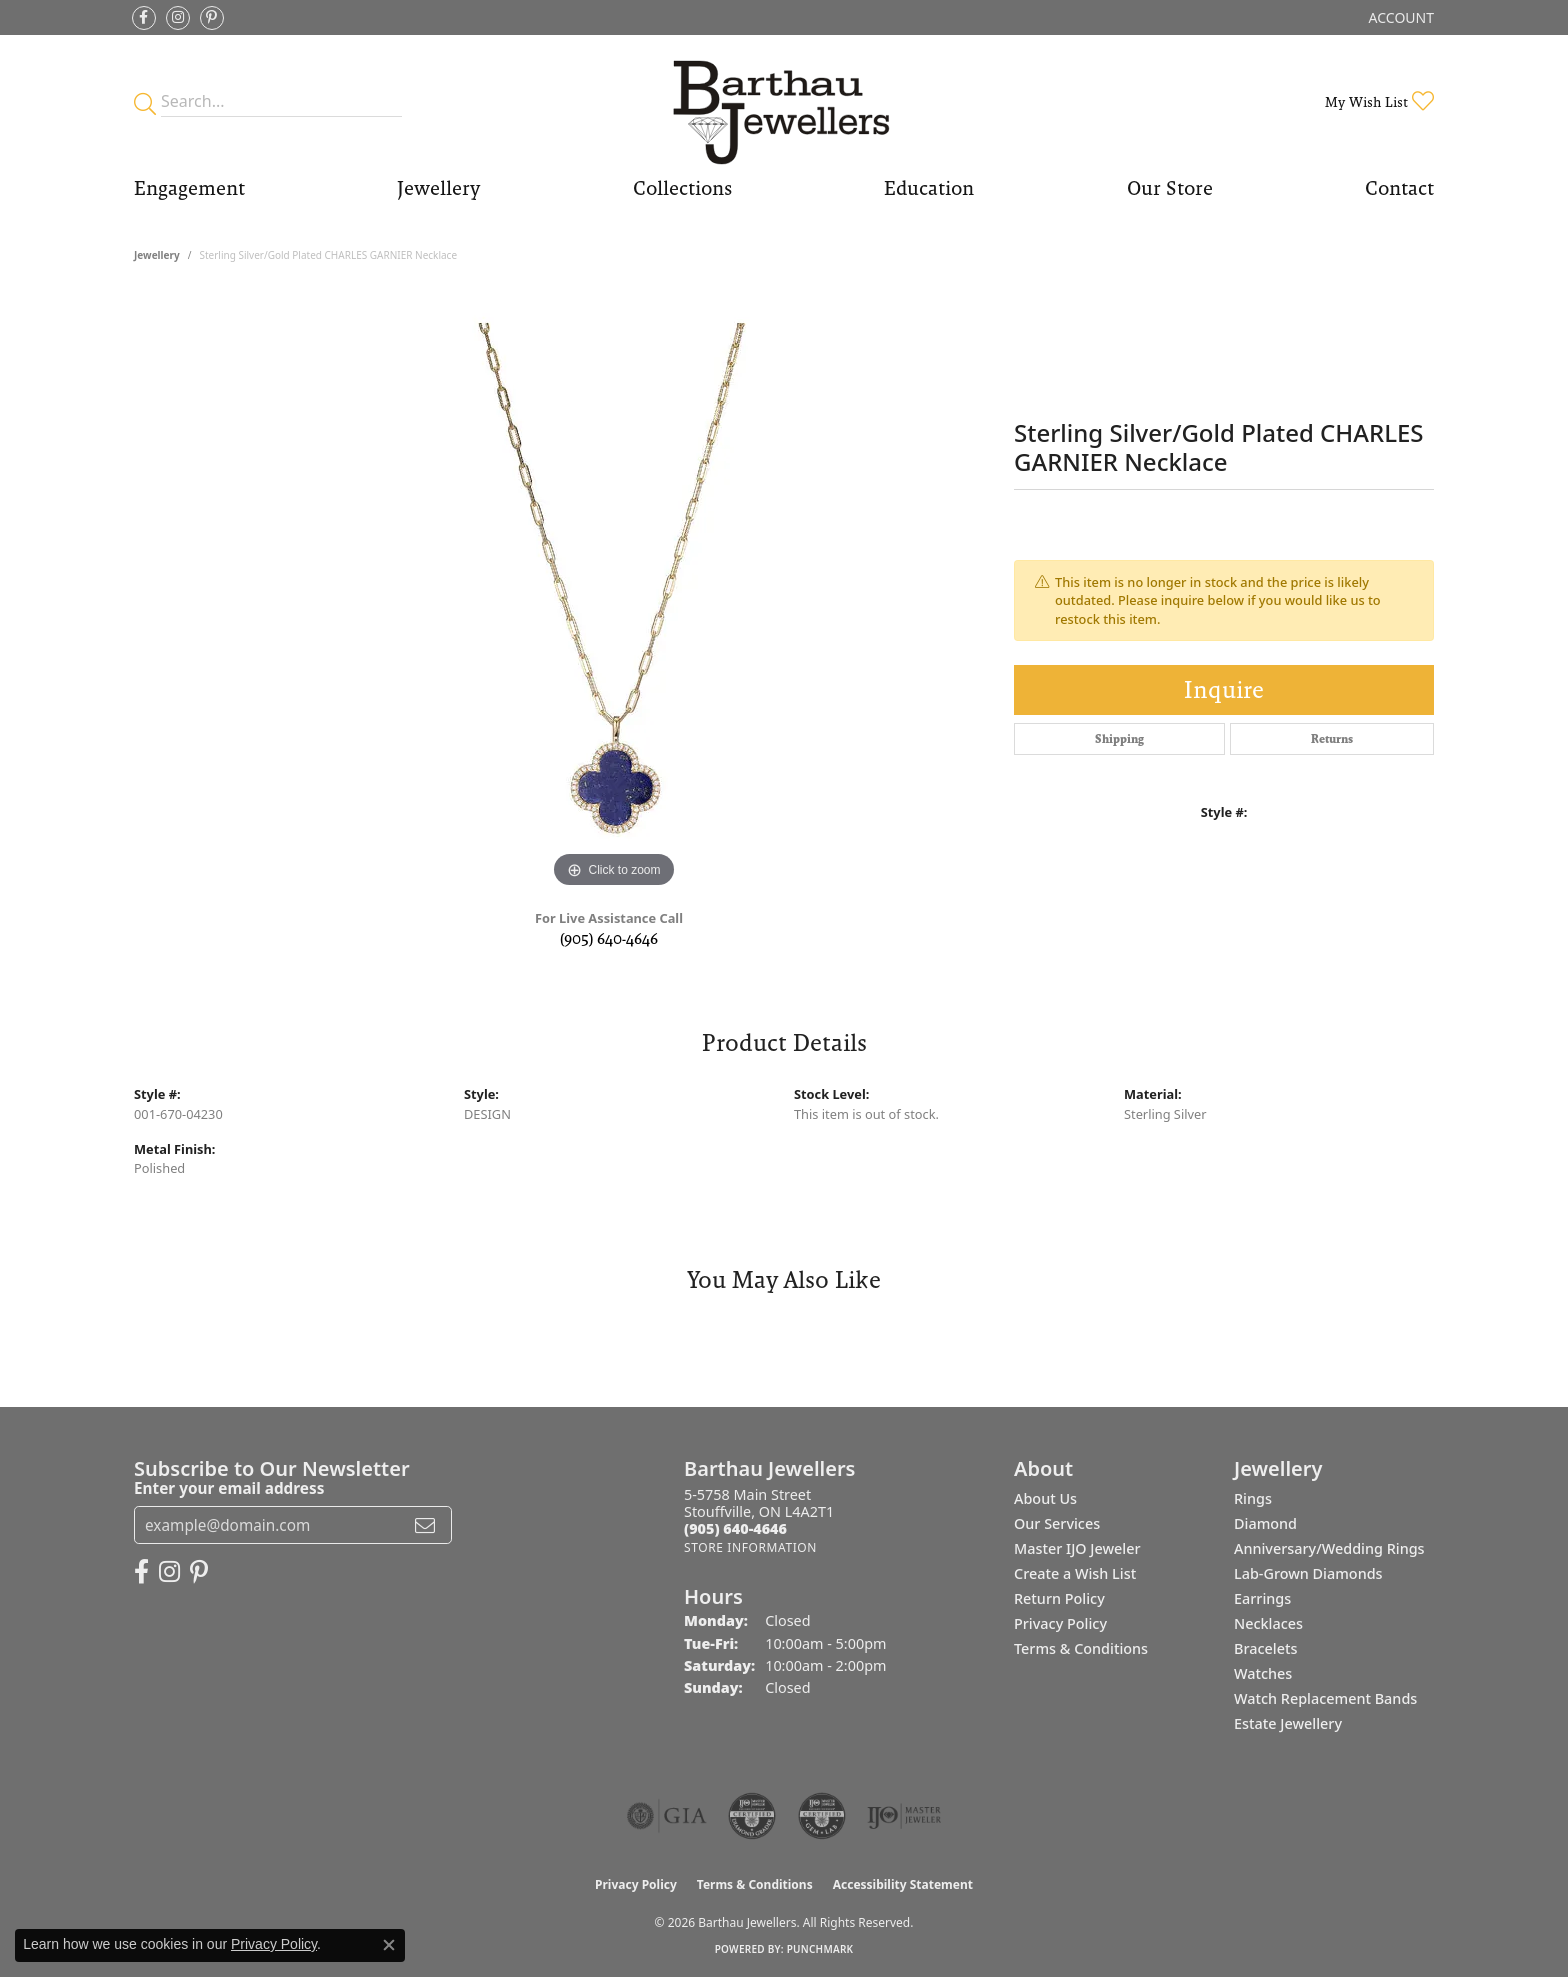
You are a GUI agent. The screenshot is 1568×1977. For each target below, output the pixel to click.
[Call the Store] (735, 1528)
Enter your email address (229, 1488)
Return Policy (1059, 1598)
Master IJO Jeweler (1077, 1548)
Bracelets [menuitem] (1265, 1648)
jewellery (157, 255)
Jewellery (438, 188)
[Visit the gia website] (667, 1816)
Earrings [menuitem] (1262, 1598)
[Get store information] (750, 1547)
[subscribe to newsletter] (425, 1525)
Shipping (1119, 739)
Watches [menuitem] (1263, 1673)
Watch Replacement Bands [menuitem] (1325, 1698)
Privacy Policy (1060, 1623)
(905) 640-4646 (609, 938)
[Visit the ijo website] (904, 1816)
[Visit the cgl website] (822, 1816)
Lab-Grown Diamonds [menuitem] (1308, 1573)
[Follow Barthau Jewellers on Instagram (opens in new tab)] (178, 18)
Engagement (189, 188)
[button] (1399, 17)
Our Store (1170, 188)
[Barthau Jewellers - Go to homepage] (784, 101)
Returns (1332, 739)
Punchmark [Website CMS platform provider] (820, 1949)
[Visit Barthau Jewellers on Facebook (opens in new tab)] (144, 18)
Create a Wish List (1075, 1573)
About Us (1045, 1498)
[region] (614, 593)
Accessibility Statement (903, 1884)
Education (929, 188)
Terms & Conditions (1081, 1648)
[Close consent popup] (389, 1945)
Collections (682, 188)
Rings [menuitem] (1253, 1498)
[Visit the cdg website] (752, 1816)
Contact (1399, 188)
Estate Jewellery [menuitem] (1288, 1723)
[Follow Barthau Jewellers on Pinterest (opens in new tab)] (212, 18)
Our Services (1057, 1523)
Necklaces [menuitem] (1268, 1623)
